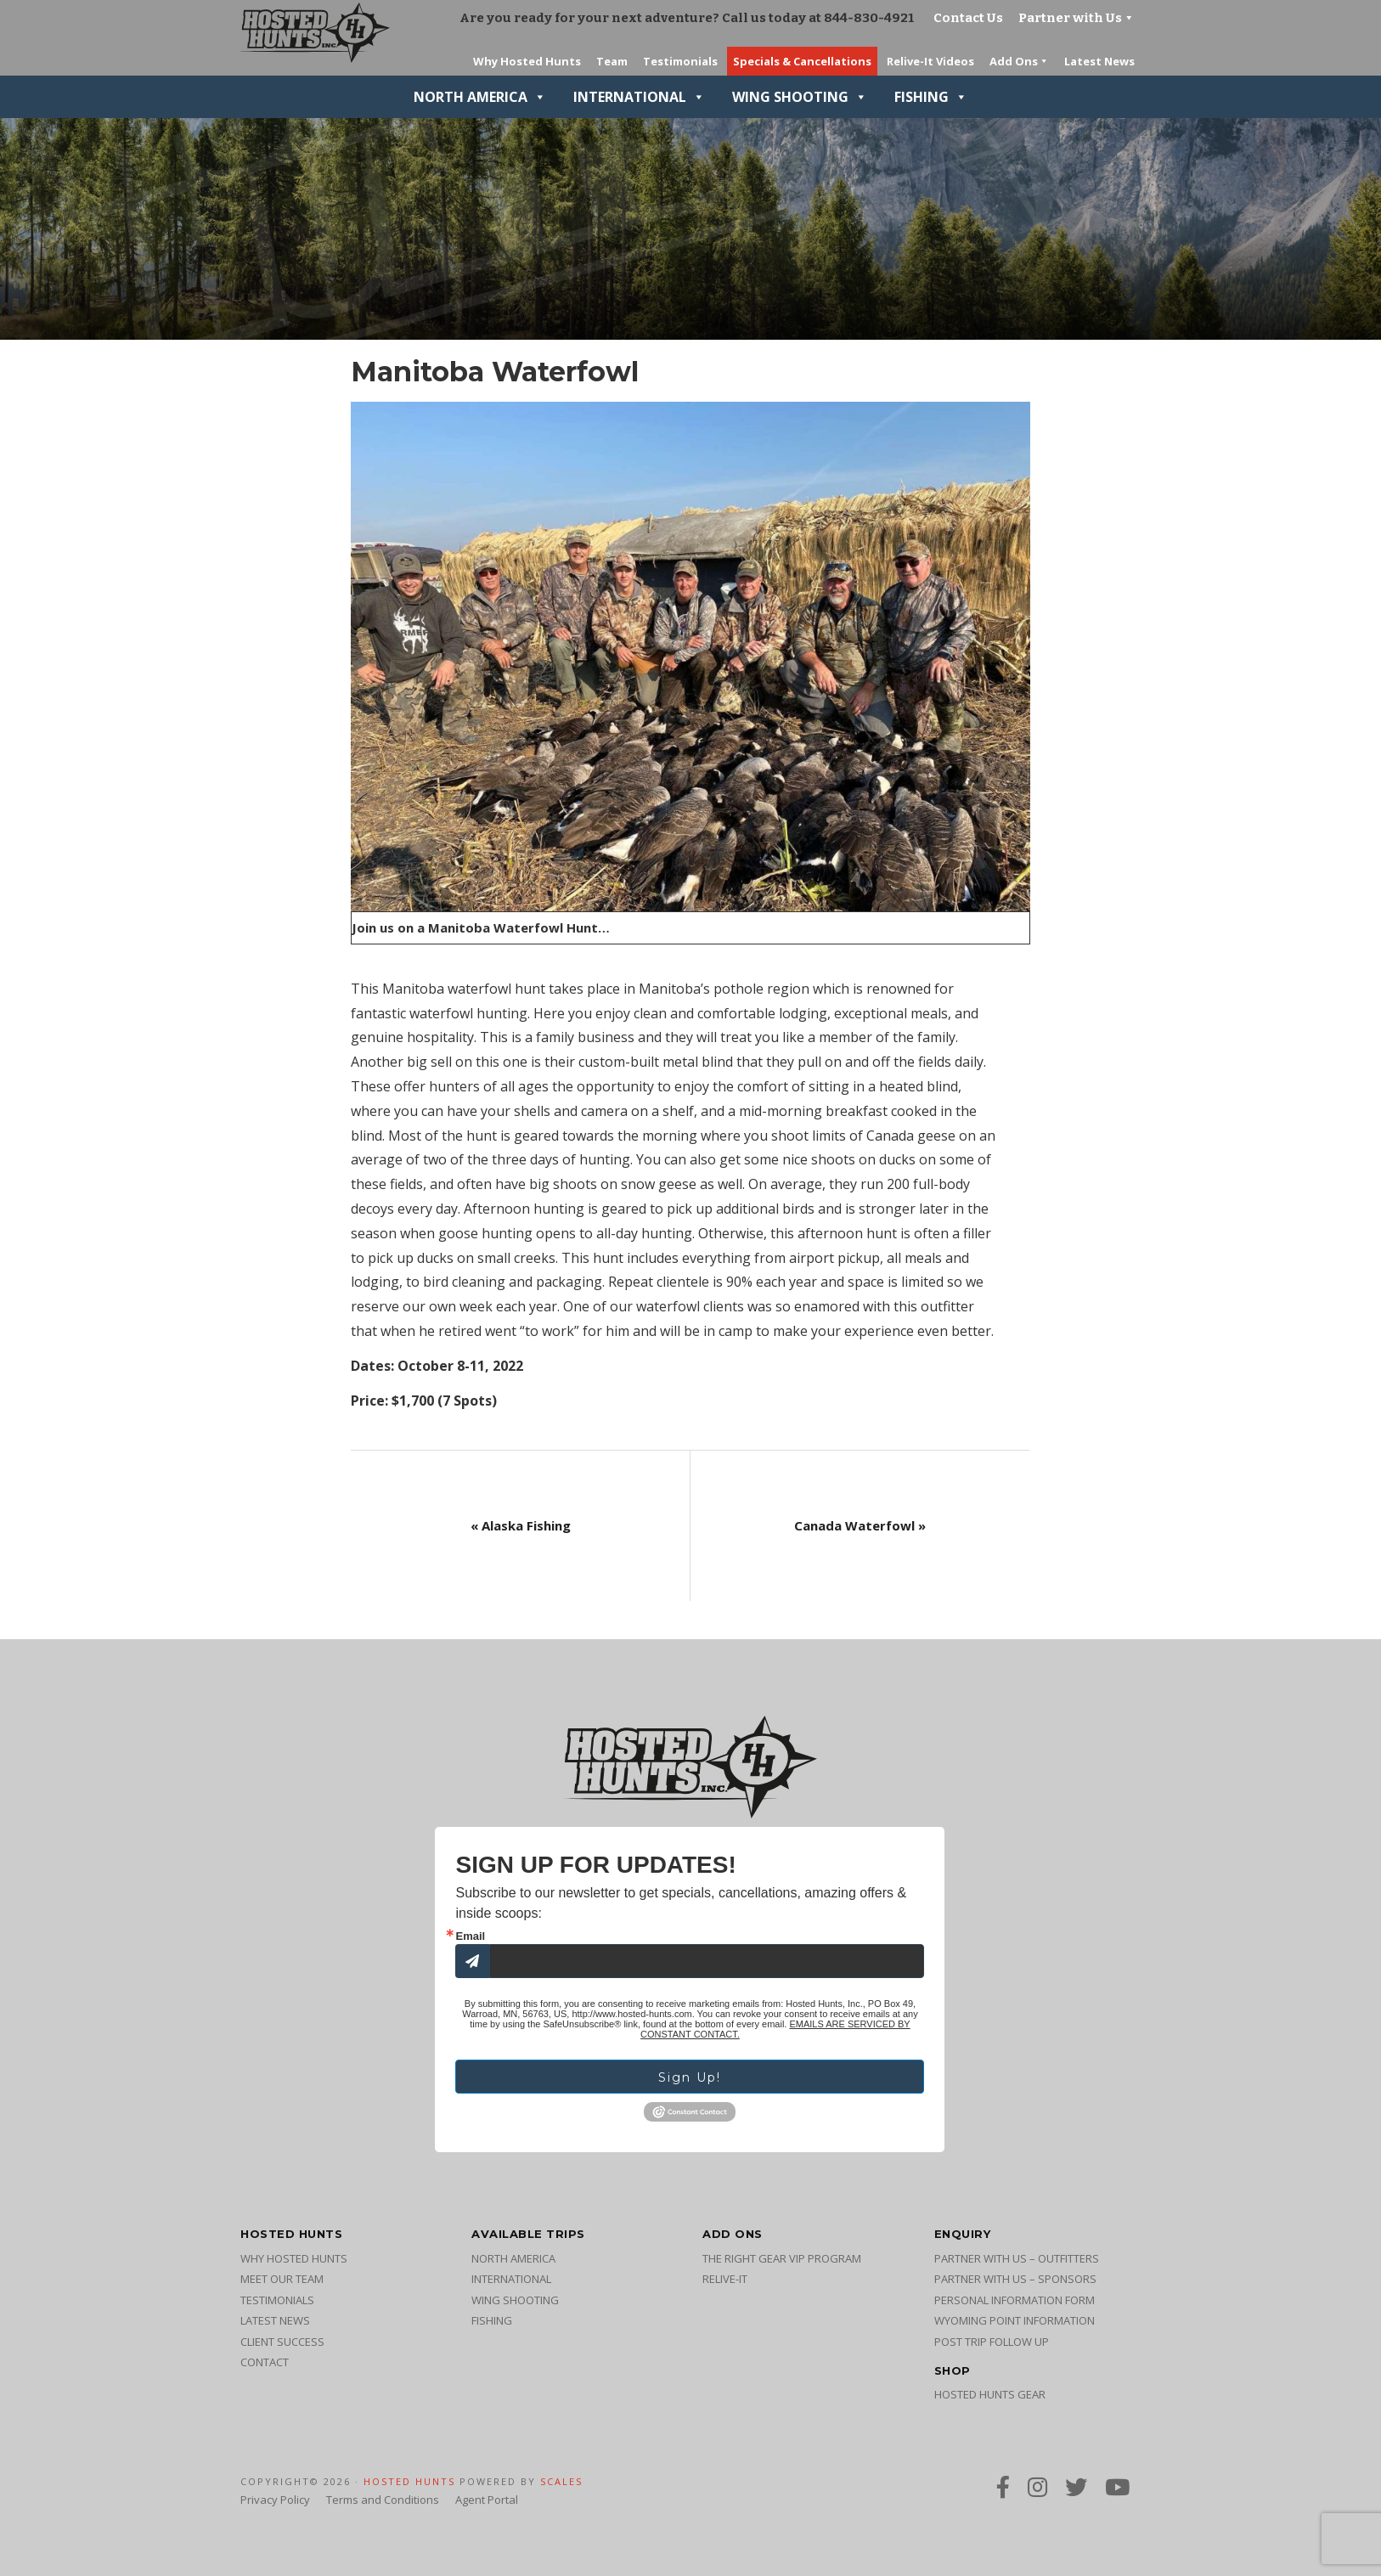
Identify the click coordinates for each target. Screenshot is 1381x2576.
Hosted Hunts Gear (990, 2394)
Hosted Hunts (409, 2481)
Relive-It (724, 2278)
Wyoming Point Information (1014, 2320)
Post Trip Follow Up (991, 2341)
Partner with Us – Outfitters (1016, 2258)
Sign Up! (689, 2077)
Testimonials (277, 2300)
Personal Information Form (1014, 2300)
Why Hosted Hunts (293, 2258)
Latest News (275, 2320)
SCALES (561, 2481)
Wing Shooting (799, 96)
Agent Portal (486, 2499)
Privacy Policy (275, 2499)
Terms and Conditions (382, 2499)
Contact (264, 2362)
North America (480, 96)
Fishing (930, 96)
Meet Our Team (282, 2278)
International (639, 96)
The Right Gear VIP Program (781, 2258)
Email (470, 1936)
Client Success (282, 2341)
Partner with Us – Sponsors (1015, 2278)
